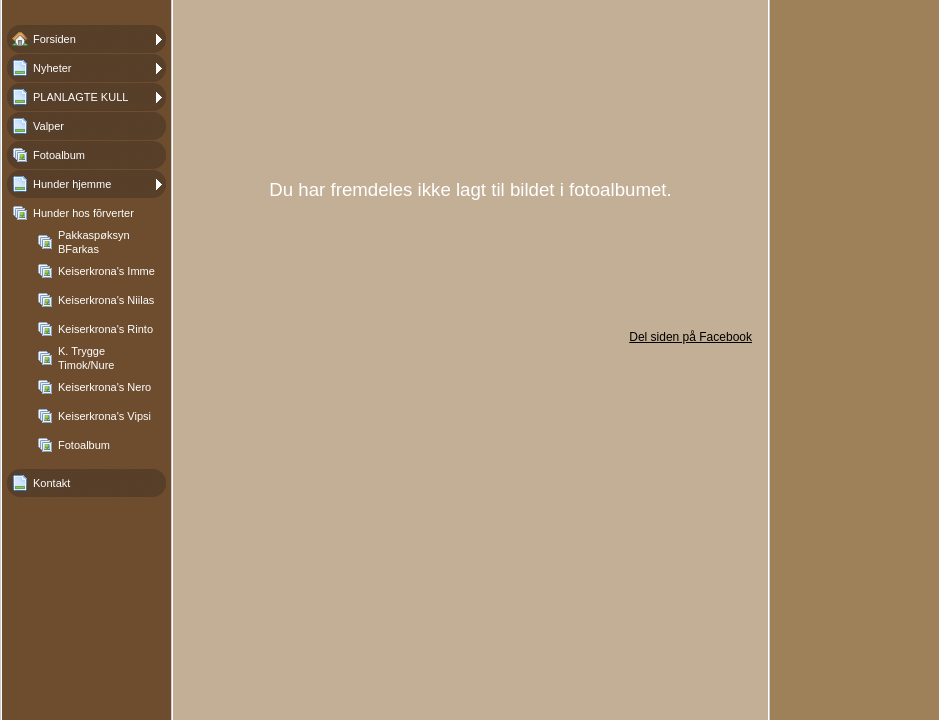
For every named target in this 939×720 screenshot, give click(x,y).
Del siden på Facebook (690, 337)
